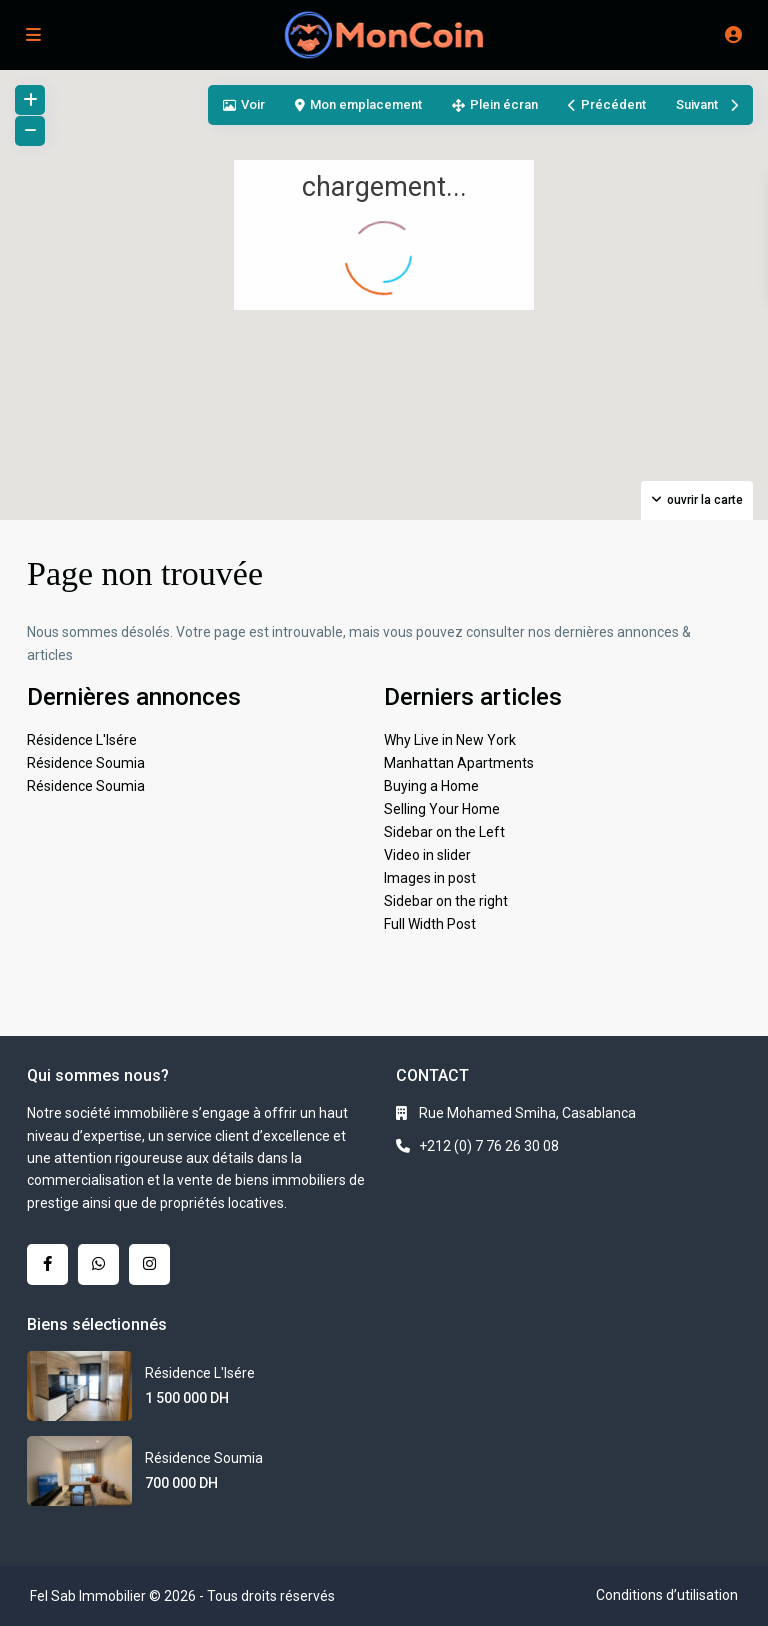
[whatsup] (98, 1264)
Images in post (430, 878)
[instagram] (149, 1264)
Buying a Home (431, 786)
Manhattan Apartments (459, 763)
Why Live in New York (450, 740)
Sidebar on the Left (444, 832)
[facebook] (47, 1264)
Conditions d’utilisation (667, 1595)
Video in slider (427, 855)
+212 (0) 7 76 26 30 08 (489, 1146)
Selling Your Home (442, 809)
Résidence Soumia (86, 763)
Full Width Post (430, 924)
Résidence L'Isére (82, 740)
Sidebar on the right (446, 901)
